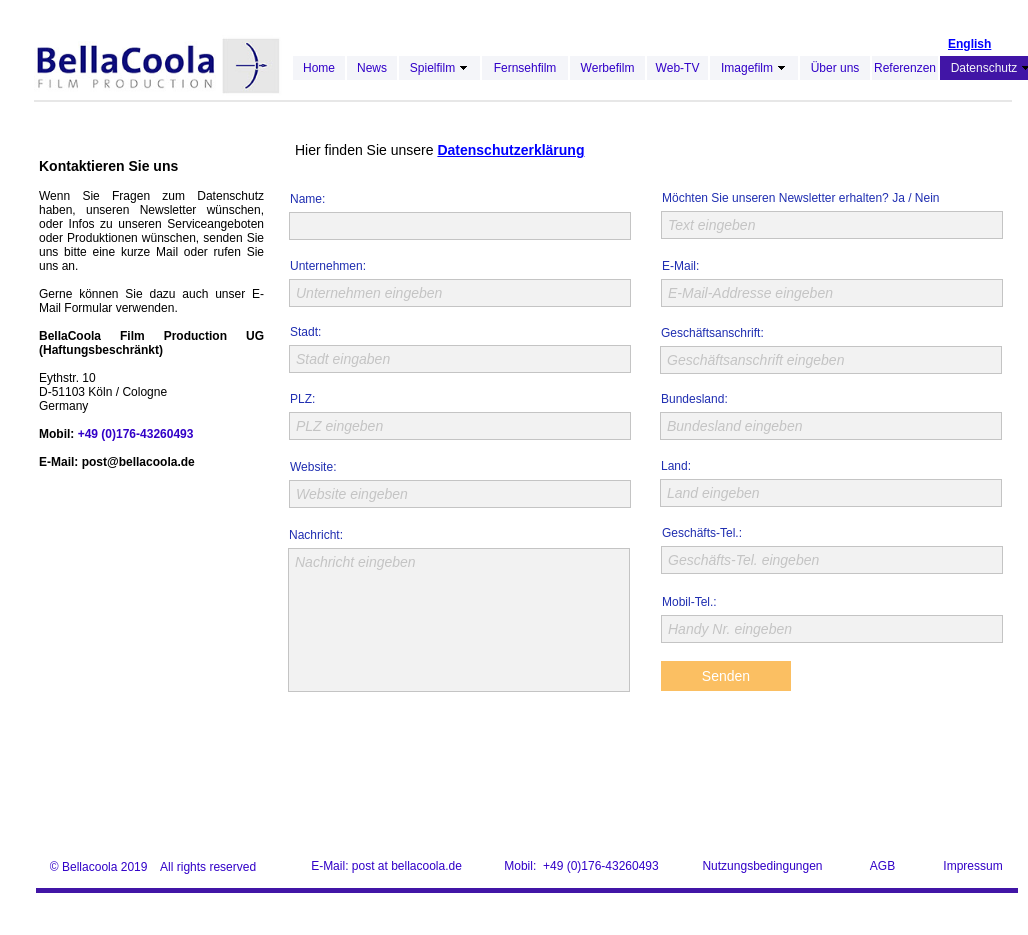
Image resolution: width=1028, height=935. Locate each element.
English (969, 44)
